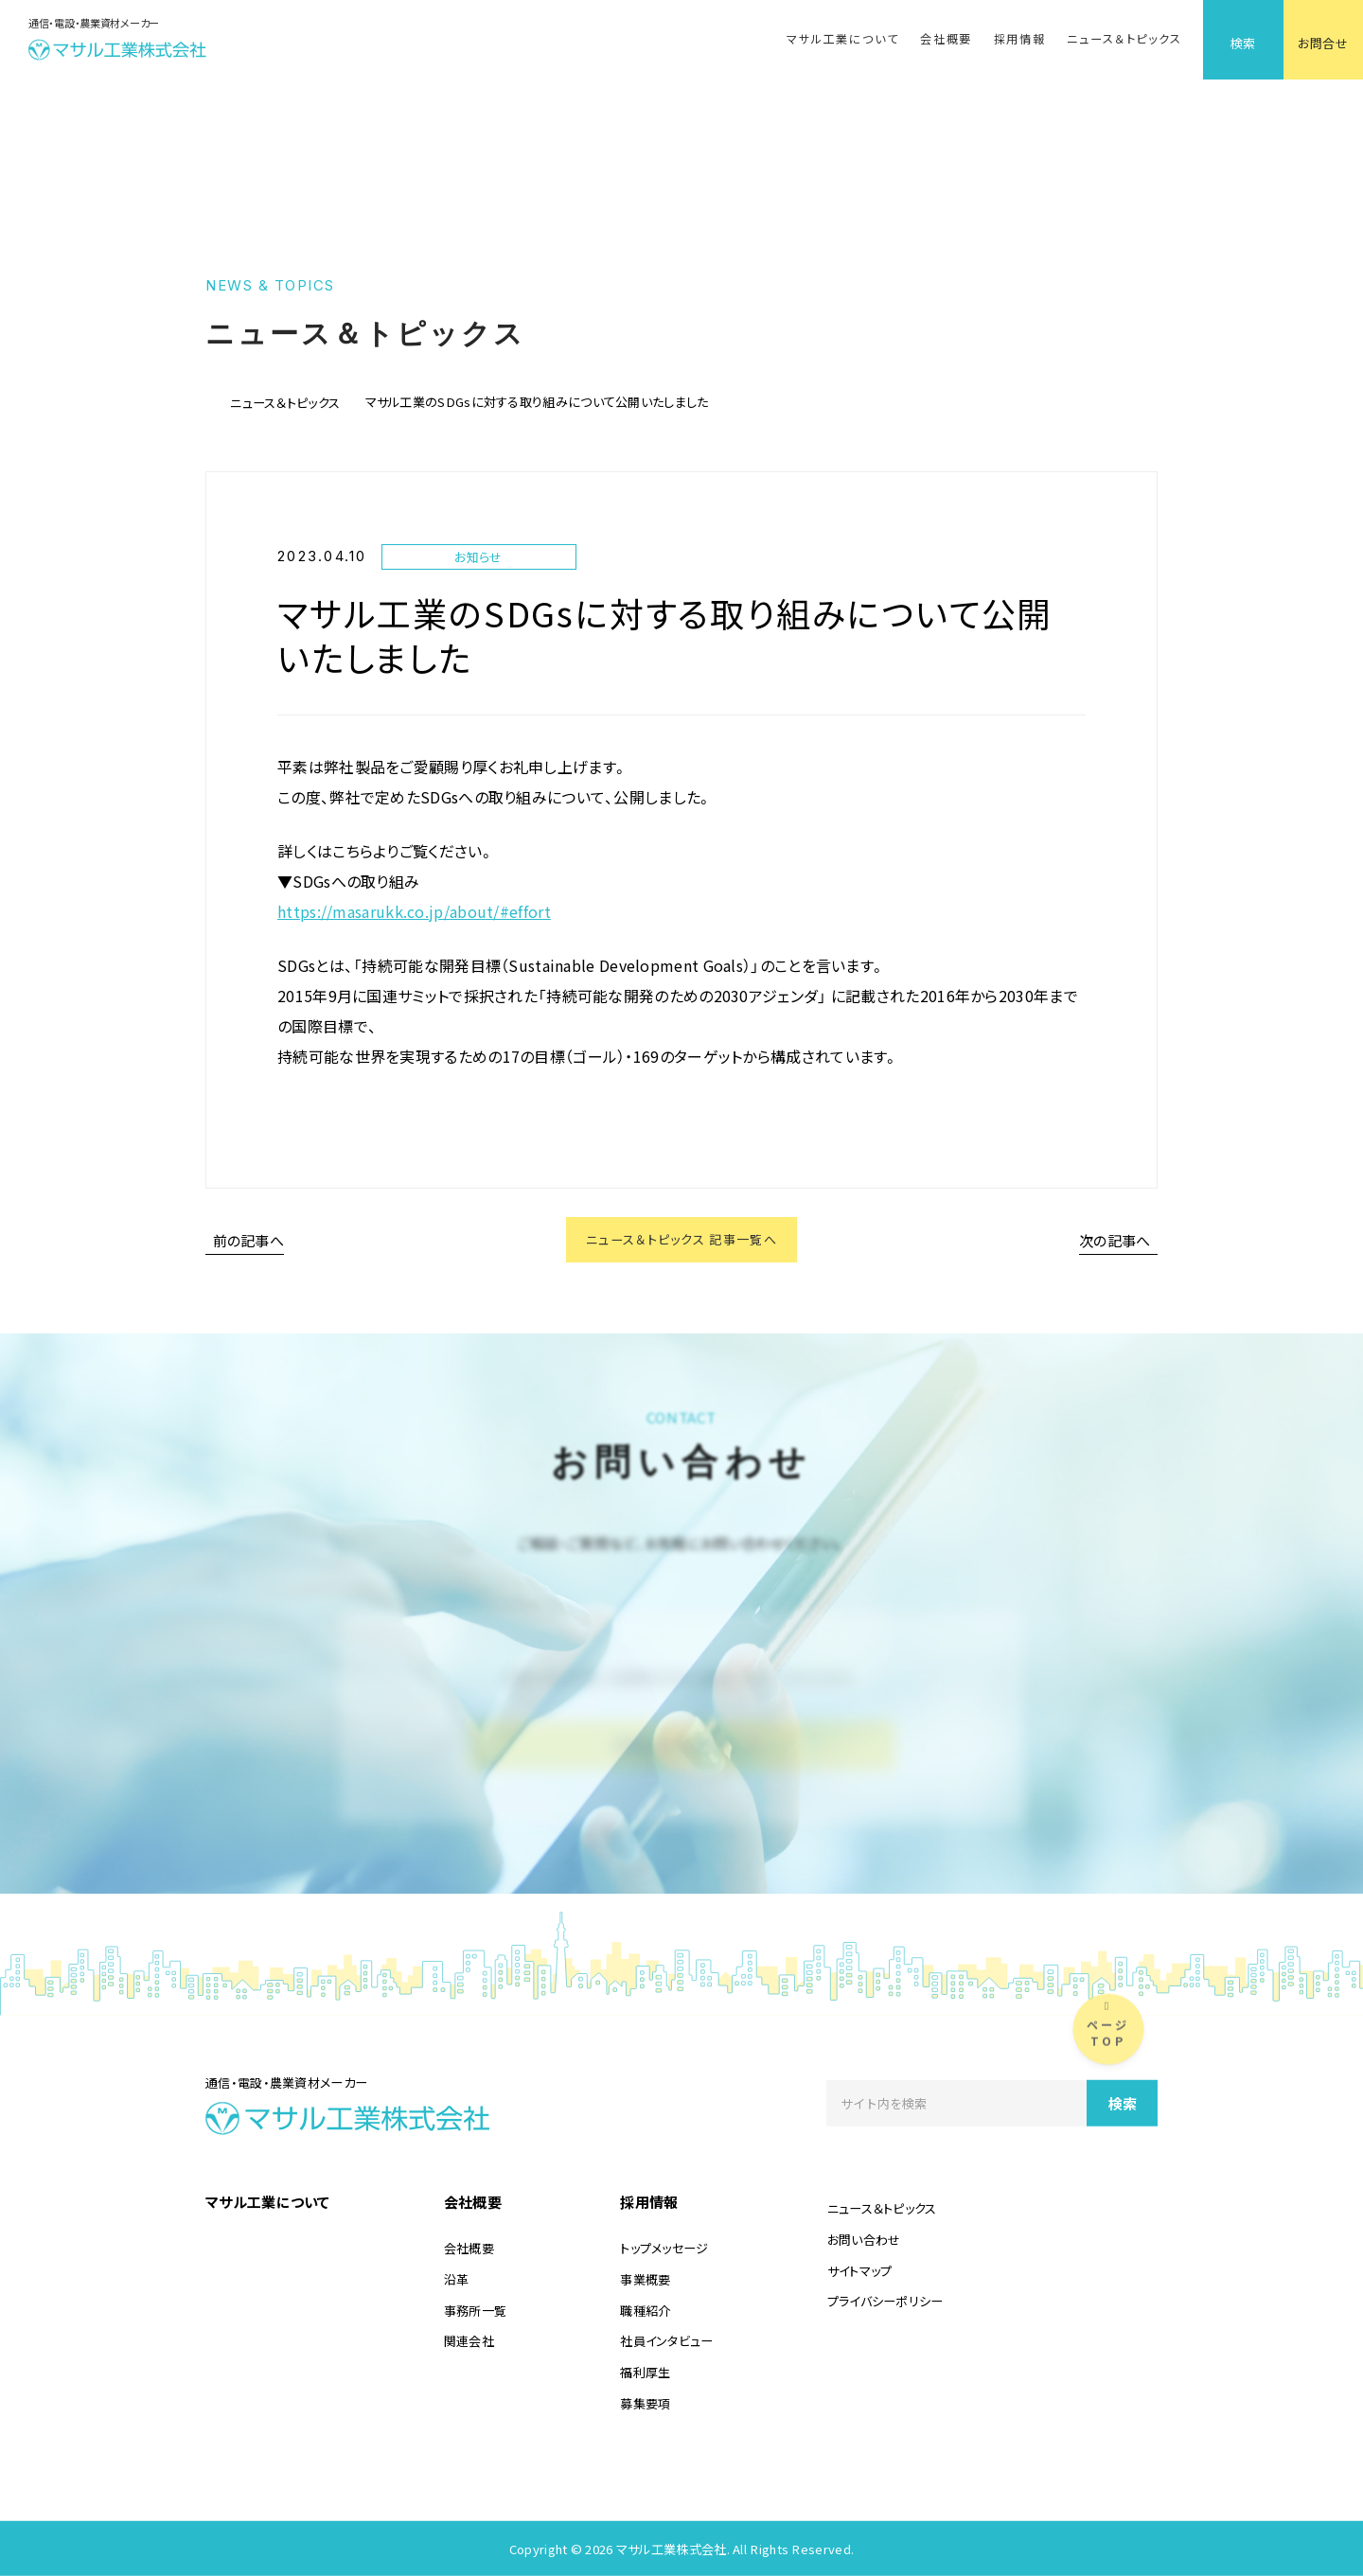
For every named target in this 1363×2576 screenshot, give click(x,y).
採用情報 (1020, 38)
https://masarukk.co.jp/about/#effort (414, 911)
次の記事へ (1115, 1243)
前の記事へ (249, 1243)
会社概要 (946, 38)
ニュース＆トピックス (1124, 38)
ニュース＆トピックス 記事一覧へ (681, 1243)
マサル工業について (842, 38)
